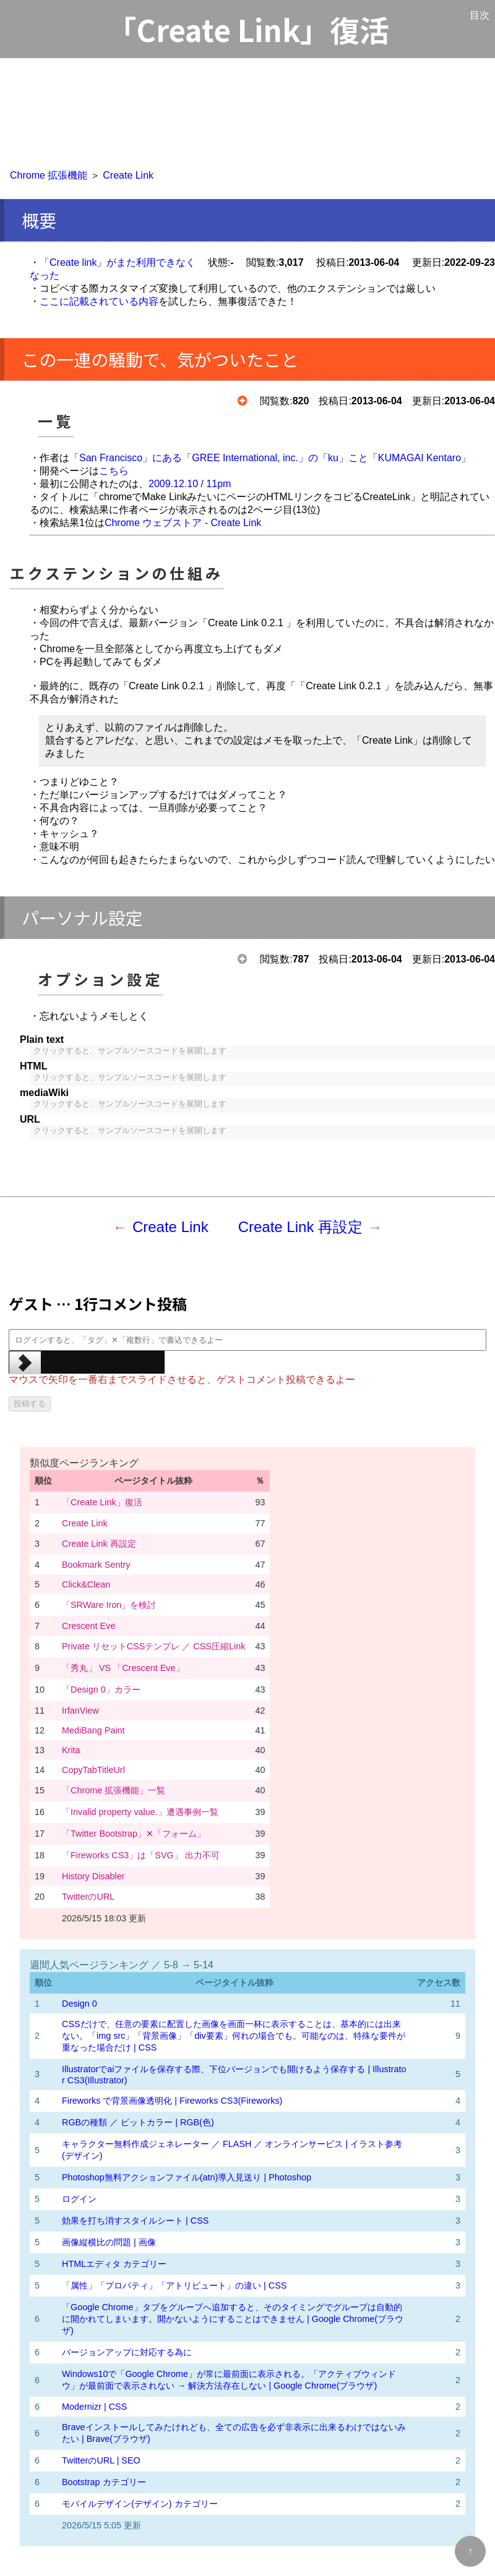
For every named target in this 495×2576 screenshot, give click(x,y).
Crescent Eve (88, 1626)
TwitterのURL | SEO (101, 2460)
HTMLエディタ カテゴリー (114, 2264)
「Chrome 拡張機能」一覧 (113, 1790)
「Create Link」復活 (102, 1502)
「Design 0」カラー (101, 1689)
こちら (114, 470)
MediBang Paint (93, 1730)
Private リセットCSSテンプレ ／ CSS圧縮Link (153, 1646)
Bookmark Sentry (96, 1565)
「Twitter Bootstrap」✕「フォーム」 (133, 1833)
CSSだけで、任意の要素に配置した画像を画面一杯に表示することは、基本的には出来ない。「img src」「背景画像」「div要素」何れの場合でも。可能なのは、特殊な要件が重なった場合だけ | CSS (233, 2035)
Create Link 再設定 (300, 1226)
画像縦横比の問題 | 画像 (109, 2242)
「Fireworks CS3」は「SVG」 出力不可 (141, 1855)
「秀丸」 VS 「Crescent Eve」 (123, 1668)
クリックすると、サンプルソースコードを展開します (129, 1051)
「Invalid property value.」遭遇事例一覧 (140, 1812)
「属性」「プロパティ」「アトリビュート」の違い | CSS (174, 2285)
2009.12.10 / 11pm (189, 483)
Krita (71, 1750)
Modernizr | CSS (94, 2407)
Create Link (128, 175)
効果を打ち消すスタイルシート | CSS (135, 2220)
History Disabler (93, 1876)
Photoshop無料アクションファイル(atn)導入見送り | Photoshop (186, 2177)
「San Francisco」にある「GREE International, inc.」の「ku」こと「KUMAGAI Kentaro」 (270, 458)
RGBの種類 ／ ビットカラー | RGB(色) (138, 2122)
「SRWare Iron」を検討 (109, 1605)
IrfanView (80, 1710)
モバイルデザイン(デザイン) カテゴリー (140, 2504)
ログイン (79, 2199)
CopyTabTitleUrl (93, 1770)
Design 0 (79, 2004)
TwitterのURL (88, 1897)
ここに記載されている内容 (99, 301)
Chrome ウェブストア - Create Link (183, 522)
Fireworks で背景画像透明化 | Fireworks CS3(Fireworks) (172, 2101)
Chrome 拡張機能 (48, 175)
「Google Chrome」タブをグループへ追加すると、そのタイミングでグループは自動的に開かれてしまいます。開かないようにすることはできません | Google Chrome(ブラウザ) (232, 2319)
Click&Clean (86, 1584)
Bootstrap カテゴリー (104, 2482)
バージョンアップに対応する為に (127, 2352)
